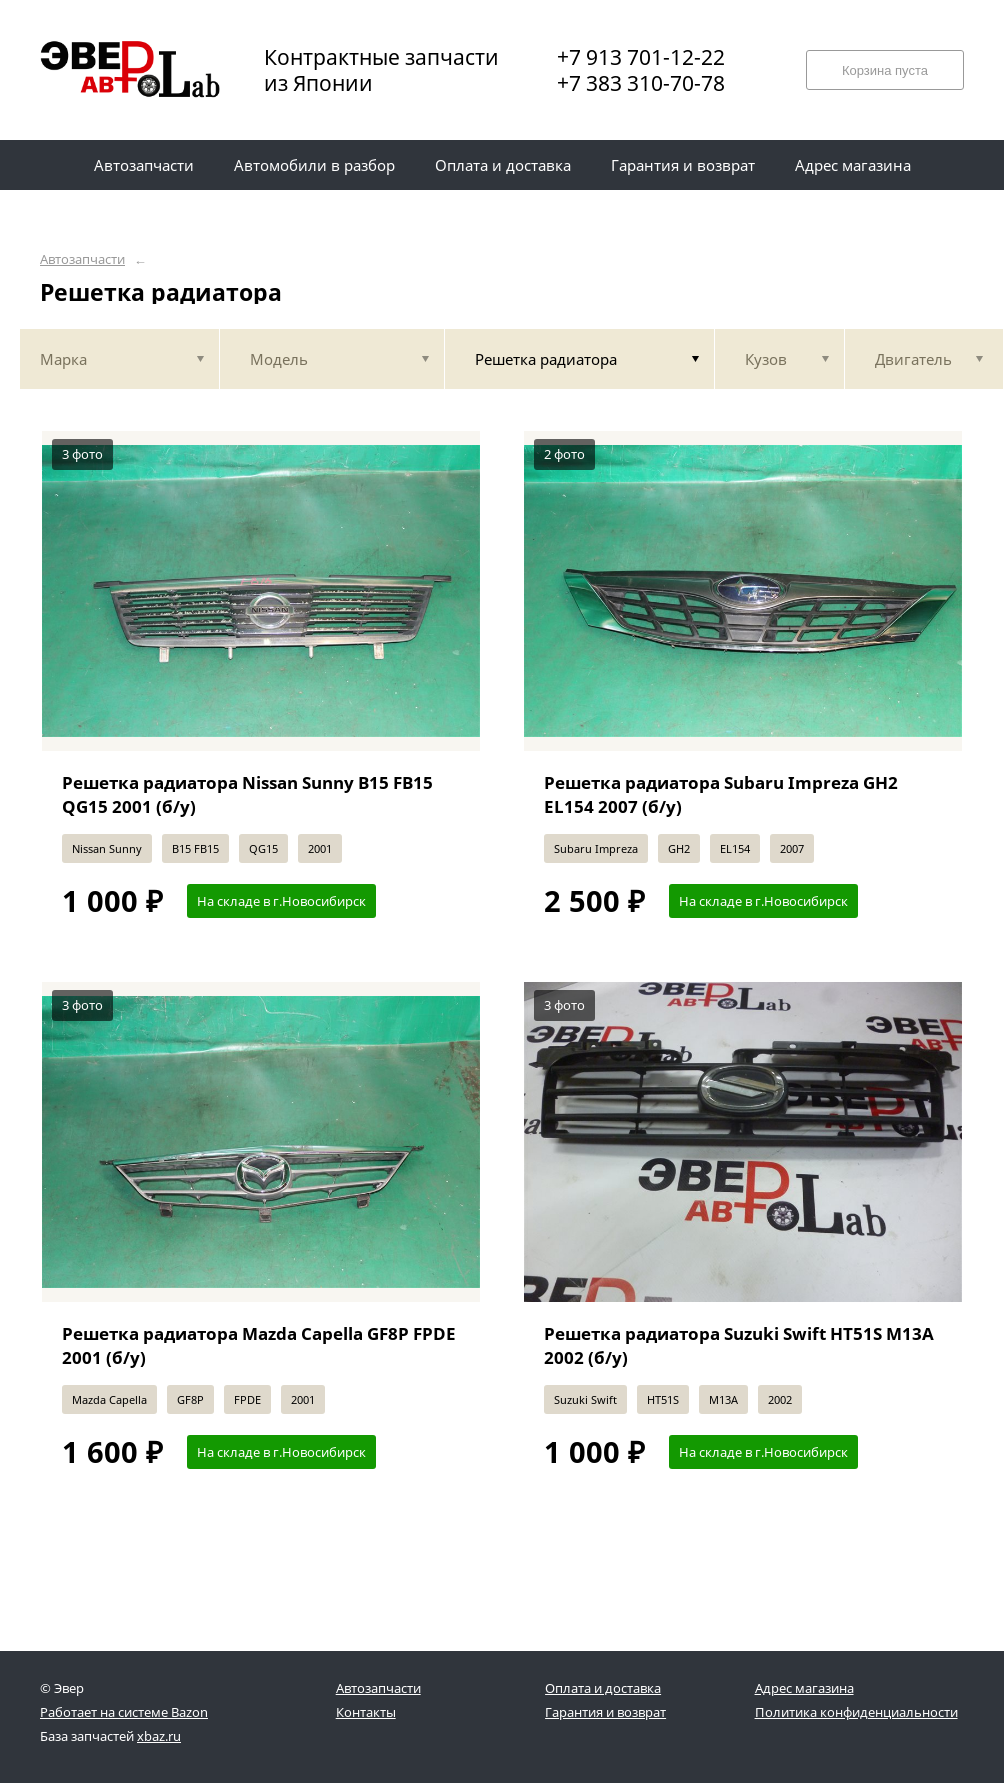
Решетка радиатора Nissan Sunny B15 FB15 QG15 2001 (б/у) (247, 794)
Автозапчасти (82, 259)
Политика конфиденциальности (856, 1712)
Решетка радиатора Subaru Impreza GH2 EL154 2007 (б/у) (721, 794)
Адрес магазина (804, 1688)
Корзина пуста (885, 70)
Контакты (366, 1712)
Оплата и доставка (603, 1688)
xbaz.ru (159, 1736)
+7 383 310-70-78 (641, 83)
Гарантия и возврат (605, 1712)
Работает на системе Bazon (124, 1712)
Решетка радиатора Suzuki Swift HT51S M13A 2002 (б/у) (739, 1345)
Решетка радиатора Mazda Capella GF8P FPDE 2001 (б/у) (259, 1345)
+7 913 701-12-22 (641, 57)
